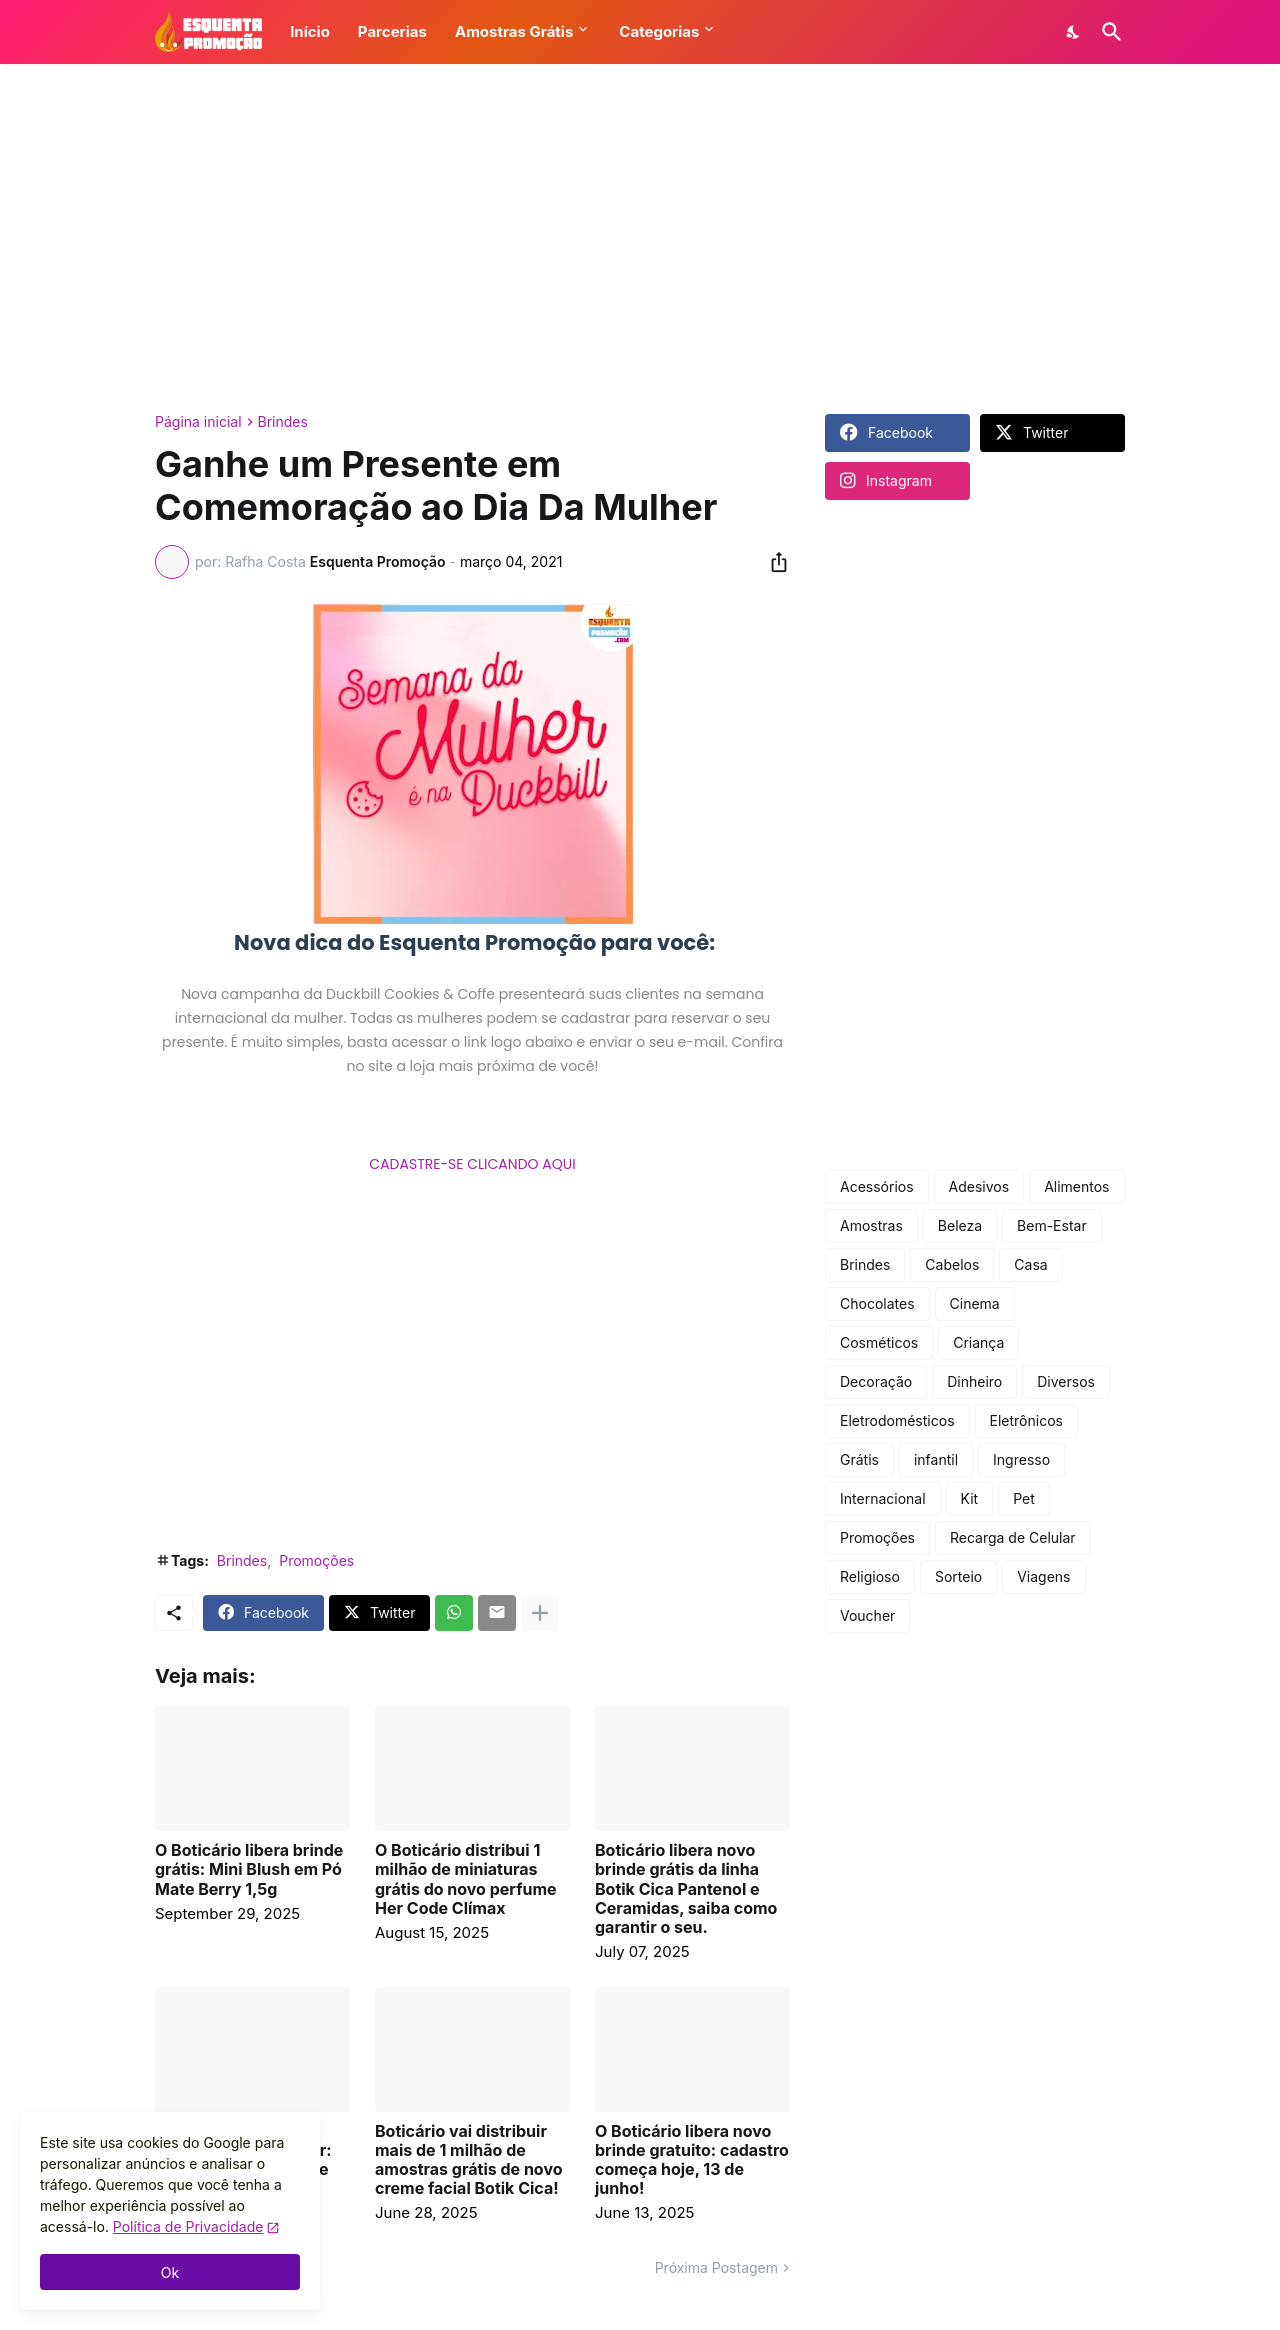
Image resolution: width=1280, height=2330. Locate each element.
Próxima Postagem (716, 2267)
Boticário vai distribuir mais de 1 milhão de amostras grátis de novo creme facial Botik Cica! (469, 2160)
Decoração (876, 1381)
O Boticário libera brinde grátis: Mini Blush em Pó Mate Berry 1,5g (249, 1869)
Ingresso (1021, 1459)
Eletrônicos (1026, 1420)
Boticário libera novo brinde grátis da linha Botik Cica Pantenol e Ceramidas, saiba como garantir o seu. (686, 1889)
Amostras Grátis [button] (514, 31)
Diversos (1066, 1381)
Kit (970, 1498)
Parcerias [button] (392, 31)
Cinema (975, 1303)
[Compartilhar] (773, 562)
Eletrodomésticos (897, 1420)
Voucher (867, 1615)
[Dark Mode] (1074, 32)
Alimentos (1076, 1186)
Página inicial (198, 422)
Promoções (316, 1560)
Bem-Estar (1052, 1225)
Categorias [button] (659, 31)
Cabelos (952, 1264)
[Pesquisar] (1108, 32)
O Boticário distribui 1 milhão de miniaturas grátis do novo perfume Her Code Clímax (466, 1879)
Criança (978, 1342)
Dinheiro (974, 1381)
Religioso (870, 1576)
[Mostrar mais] (540, 1613)
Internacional (883, 1498)
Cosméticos (879, 1342)
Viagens (1043, 1576)
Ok (170, 2272)
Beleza (960, 1225)
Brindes (283, 422)
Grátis (859, 1459)
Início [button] (310, 31)
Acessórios (877, 1186)
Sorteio (958, 1576)
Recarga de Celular (1013, 1537)
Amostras (871, 1225)
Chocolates (877, 1303)
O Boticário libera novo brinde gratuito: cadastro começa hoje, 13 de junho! (692, 2160)
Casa (1030, 1264)
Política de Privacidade (188, 2226)
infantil (936, 1459)
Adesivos (979, 1186)
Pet (1024, 1498)
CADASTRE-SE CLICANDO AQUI (472, 1164)
